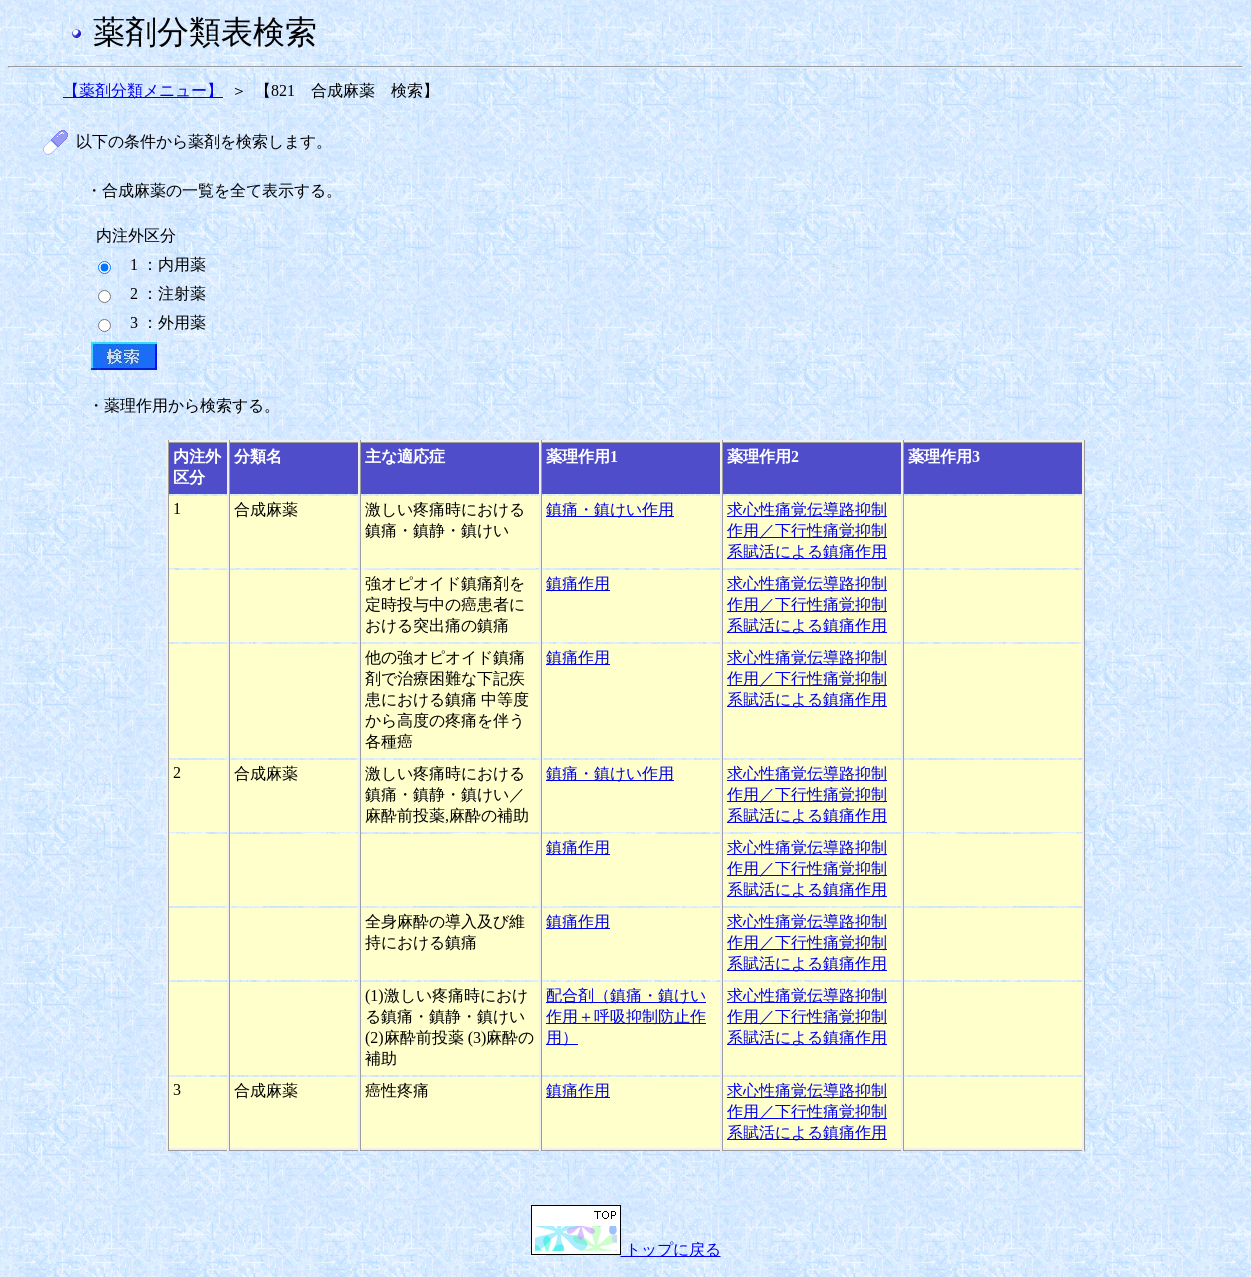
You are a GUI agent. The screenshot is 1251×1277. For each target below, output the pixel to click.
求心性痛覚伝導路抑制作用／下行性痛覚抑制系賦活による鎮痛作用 (807, 530)
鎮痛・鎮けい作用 (610, 509)
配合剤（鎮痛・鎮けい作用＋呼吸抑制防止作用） (626, 1016)
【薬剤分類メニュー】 (143, 90)
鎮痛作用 (578, 583)
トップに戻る (626, 1249)
